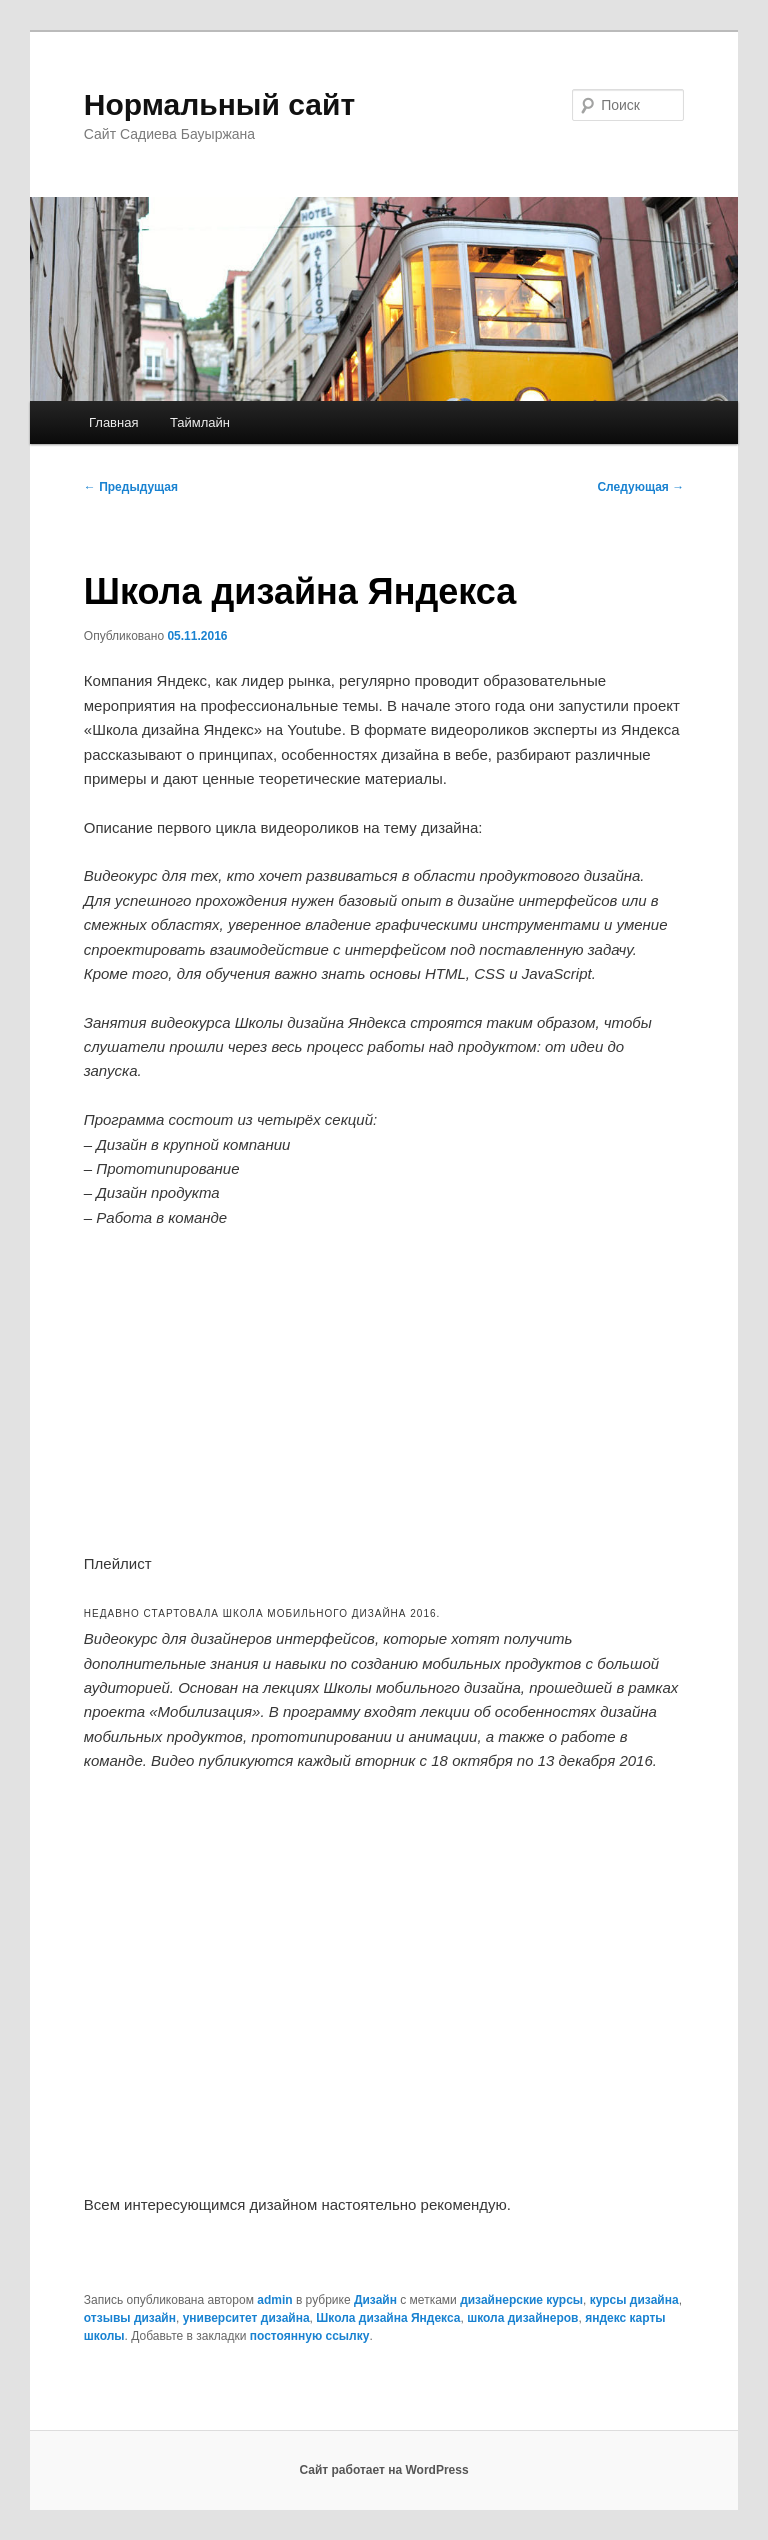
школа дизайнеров (522, 2318)
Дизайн (375, 2300)
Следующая (640, 487)
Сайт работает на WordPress (383, 2470)
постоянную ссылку (310, 2336)
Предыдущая (131, 487)
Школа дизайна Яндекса (388, 2318)
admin (274, 2300)
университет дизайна (246, 2318)
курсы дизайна (634, 2300)
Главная (113, 422)
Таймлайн (200, 422)
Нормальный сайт (219, 104)
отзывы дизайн (130, 2318)
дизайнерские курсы (521, 2300)
